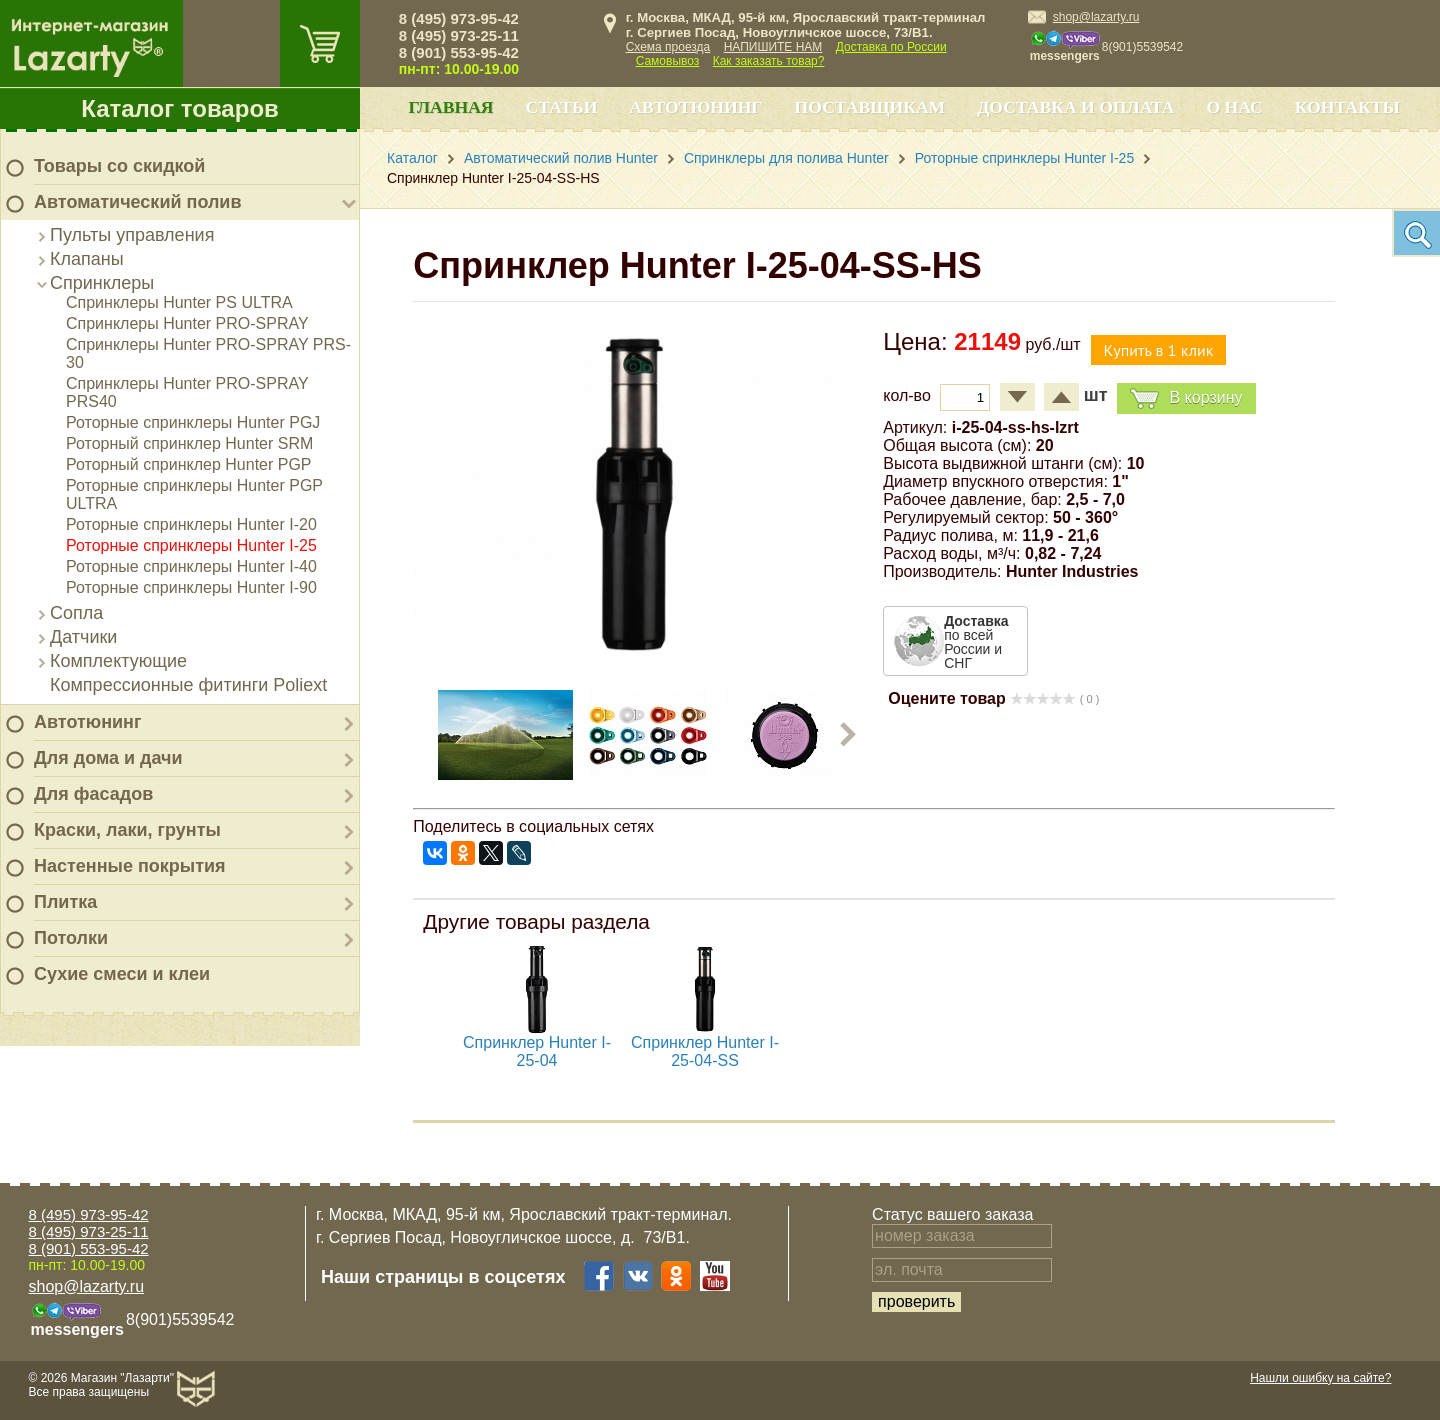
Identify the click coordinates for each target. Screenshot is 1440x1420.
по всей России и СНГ (976, 642)
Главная (450, 107)
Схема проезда (668, 47)
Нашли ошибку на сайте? (1320, 1378)
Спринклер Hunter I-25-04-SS (705, 1051)
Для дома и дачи (108, 758)
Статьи (562, 107)
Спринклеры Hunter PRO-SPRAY (187, 323)
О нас (1234, 107)
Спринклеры (102, 283)
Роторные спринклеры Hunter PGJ (193, 422)
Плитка (65, 902)
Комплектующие (118, 661)
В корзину (1186, 398)
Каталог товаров (180, 108)
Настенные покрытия (130, 866)
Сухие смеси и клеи (122, 974)
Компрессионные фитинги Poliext (188, 685)
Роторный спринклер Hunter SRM (189, 443)
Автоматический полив (138, 202)
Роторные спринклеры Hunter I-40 (191, 566)
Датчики (83, 637)
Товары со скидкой (119, 166)
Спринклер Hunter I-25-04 (537, 1051)
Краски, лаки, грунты (127, 830)
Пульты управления (132, 235)
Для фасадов (93, 794)
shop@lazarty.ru (1096, 17)
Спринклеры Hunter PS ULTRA (179, 302)
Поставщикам (870, 107)
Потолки (71, 938)
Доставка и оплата (1075, 107)
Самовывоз (668, 61)
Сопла (76, 613)
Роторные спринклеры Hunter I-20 (191, 524)
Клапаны (87, 259)
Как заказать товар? (769, 61)
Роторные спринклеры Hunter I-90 (191, 587)
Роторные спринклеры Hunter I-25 (191, 545)
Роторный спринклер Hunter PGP (189, 464)
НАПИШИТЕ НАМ (773, 47)
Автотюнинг (87, 722)
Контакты (1347, 107)
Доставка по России (891, 47)
